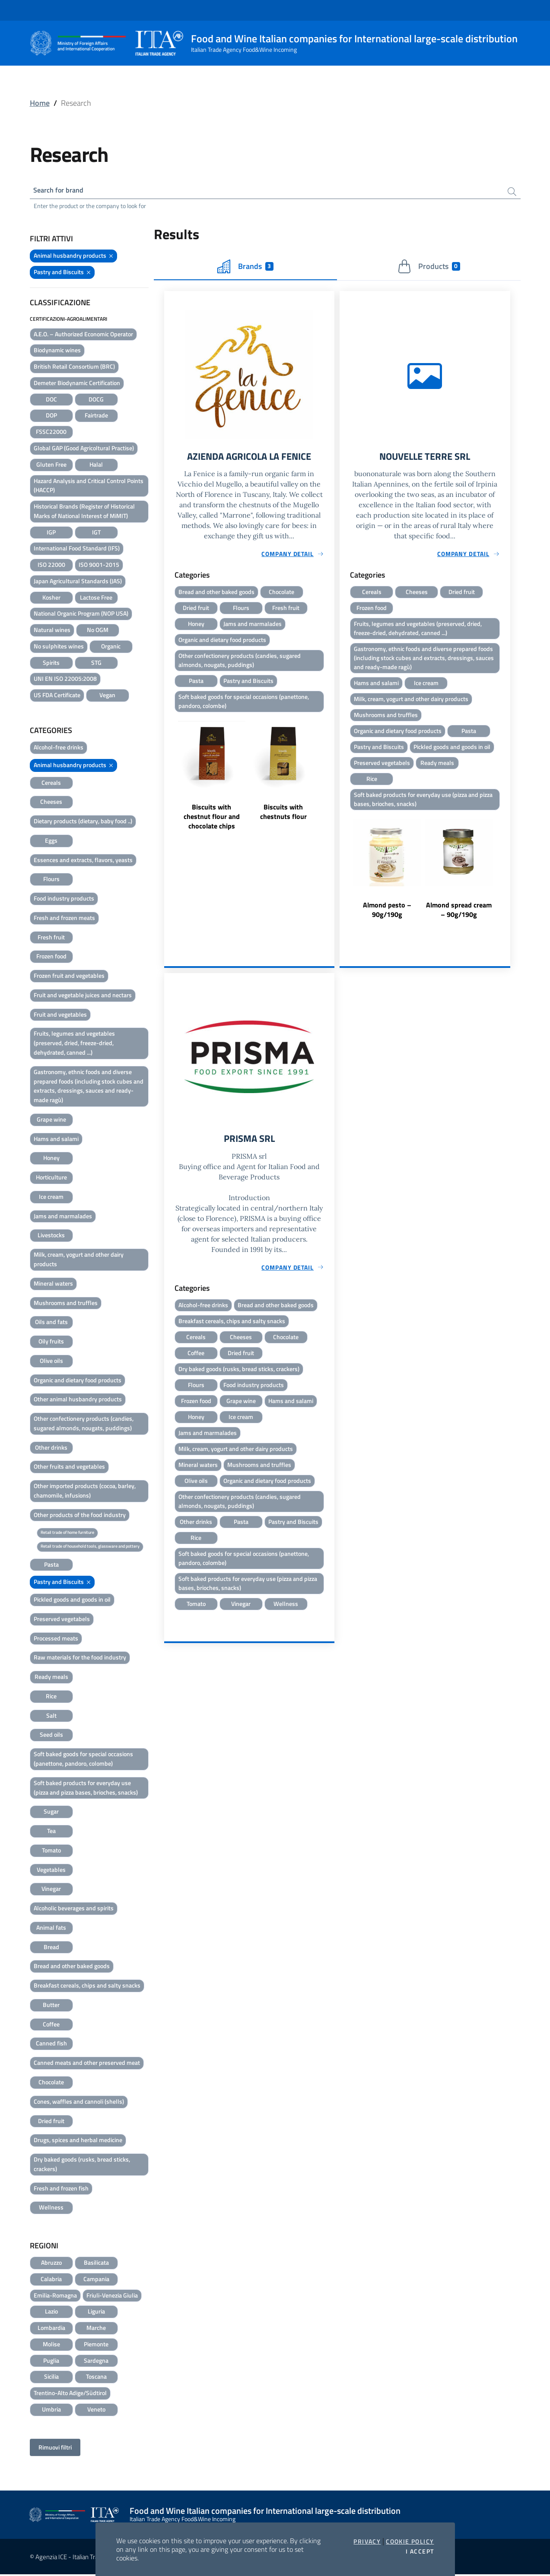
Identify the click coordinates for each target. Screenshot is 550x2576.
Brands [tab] (245, 268)
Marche (96, 2329)
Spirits (51, 664)
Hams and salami (56, 1139)
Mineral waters (53, 1285)
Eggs (51, 842)
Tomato (51, 1851)
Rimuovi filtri (55, 2448)
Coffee (51, 2025)
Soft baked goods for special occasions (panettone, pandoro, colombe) (83, 1760)
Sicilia (51, 2378)
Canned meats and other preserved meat (87, 2064)
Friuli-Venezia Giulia (112, 2296)
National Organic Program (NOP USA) (81, 615)
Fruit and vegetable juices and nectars (83, 996)
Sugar (51, 1812)
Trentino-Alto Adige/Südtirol (70, 2394)
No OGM (97, 631)
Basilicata (96, 2264)
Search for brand (62, 190)
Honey (51, 1159)
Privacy (367, 2541)
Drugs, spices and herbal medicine (78, 2141)
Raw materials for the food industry (80, 1658)
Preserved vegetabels (62, 1620)
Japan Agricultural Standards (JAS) (78, 582)
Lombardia (51, 2329)
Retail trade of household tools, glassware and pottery (90, 1548)
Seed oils (51, 1736)
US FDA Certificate (57, 696)
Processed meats (56, 1639)
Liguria (96, 2312)
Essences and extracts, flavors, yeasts (83, 861)
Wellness (51, 2208)
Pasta (51, 1565)
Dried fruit (51, 2122)
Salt (51, 1717)
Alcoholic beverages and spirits (74, 1909)
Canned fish (51, 2044)
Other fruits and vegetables (69, 1468)
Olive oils (51, 1362)
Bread (51, 1948)
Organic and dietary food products (77, 1381)
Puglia (51, 2362)
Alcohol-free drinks (58, 748)
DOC (51, 400)
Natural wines (52, 631)
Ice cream (51, 1198)
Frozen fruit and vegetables (69, 977)
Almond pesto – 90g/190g (387, 918)
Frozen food (51, 957)
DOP (51, 416)
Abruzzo (51, 2264)
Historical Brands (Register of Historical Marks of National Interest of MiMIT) (84, 512)
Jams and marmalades (63, 1217)
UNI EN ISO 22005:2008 (65, 680)
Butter (51, 2006)
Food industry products (64, 899)
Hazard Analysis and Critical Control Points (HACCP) (88, 486)
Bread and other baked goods (72, 1967)
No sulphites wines (59, 647)
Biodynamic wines (57, 351)
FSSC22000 (51, 433)
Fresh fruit (51, 938)
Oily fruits (51, 1342)
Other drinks (51, 1448)
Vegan (107, 696)
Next (330, 778)
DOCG (96, 400)
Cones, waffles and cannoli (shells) (79, 2103)
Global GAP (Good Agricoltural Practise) (84, 449)
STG (96, 664)
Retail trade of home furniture (67, 1534)
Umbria (51, 2410)
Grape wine (51, 1120)
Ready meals (51, 1678)
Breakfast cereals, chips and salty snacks (87, 1986)
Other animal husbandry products (78, 1400)
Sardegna (96, 2362)
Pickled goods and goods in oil (72, 1601)
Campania (96, 2280)
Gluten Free (51, 466)
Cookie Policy (410, 2541)
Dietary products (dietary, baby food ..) (83, 822)
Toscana (96, 2378)
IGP (51, 533)
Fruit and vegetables (60, 1016)
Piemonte (96, 2345)
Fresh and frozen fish (61, 2189)
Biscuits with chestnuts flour (283, 817)
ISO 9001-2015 (99, 566)
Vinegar (51, 1890)
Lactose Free (96, 599)
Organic (111, 647)
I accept (420, 2551)
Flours (51, 880)
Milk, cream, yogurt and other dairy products (79, 1261)
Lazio (51, 2312)
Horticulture (51, 1178)
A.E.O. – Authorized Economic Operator (83, 335)
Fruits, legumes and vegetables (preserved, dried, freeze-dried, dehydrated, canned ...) (74, 1044)
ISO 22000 (51, 566)
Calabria (51, 2280)
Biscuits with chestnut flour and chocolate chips (212, 822)
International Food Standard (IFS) (77, 549)
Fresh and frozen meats (64, 919)
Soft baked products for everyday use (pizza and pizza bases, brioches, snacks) (86, 1789)
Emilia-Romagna (55, 2296)
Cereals (51, 783)
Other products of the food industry (80, 1516)
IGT (96, 533)
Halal (96, 466)
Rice (51, 1697)
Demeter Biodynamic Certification (77, 384)
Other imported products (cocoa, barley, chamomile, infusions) (85, 1492)
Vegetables (51, 1870)
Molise (51, 2345)
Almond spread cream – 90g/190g (459, 918)
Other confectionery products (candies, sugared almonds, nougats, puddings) (84, 1425)
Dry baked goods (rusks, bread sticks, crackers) (82, 2165)
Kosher (51, 599)
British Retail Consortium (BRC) (74, 368)
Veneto (96, 2410)
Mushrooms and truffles (66, 1304)
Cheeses (51, 803)
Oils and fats (51, 1323)
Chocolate (51, 2083)
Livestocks (51, 1236)
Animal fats (51, 1929)
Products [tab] (428, 268)
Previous (168, 778)
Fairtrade (96, 416)
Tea (51, 1832)
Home (40, 103)
